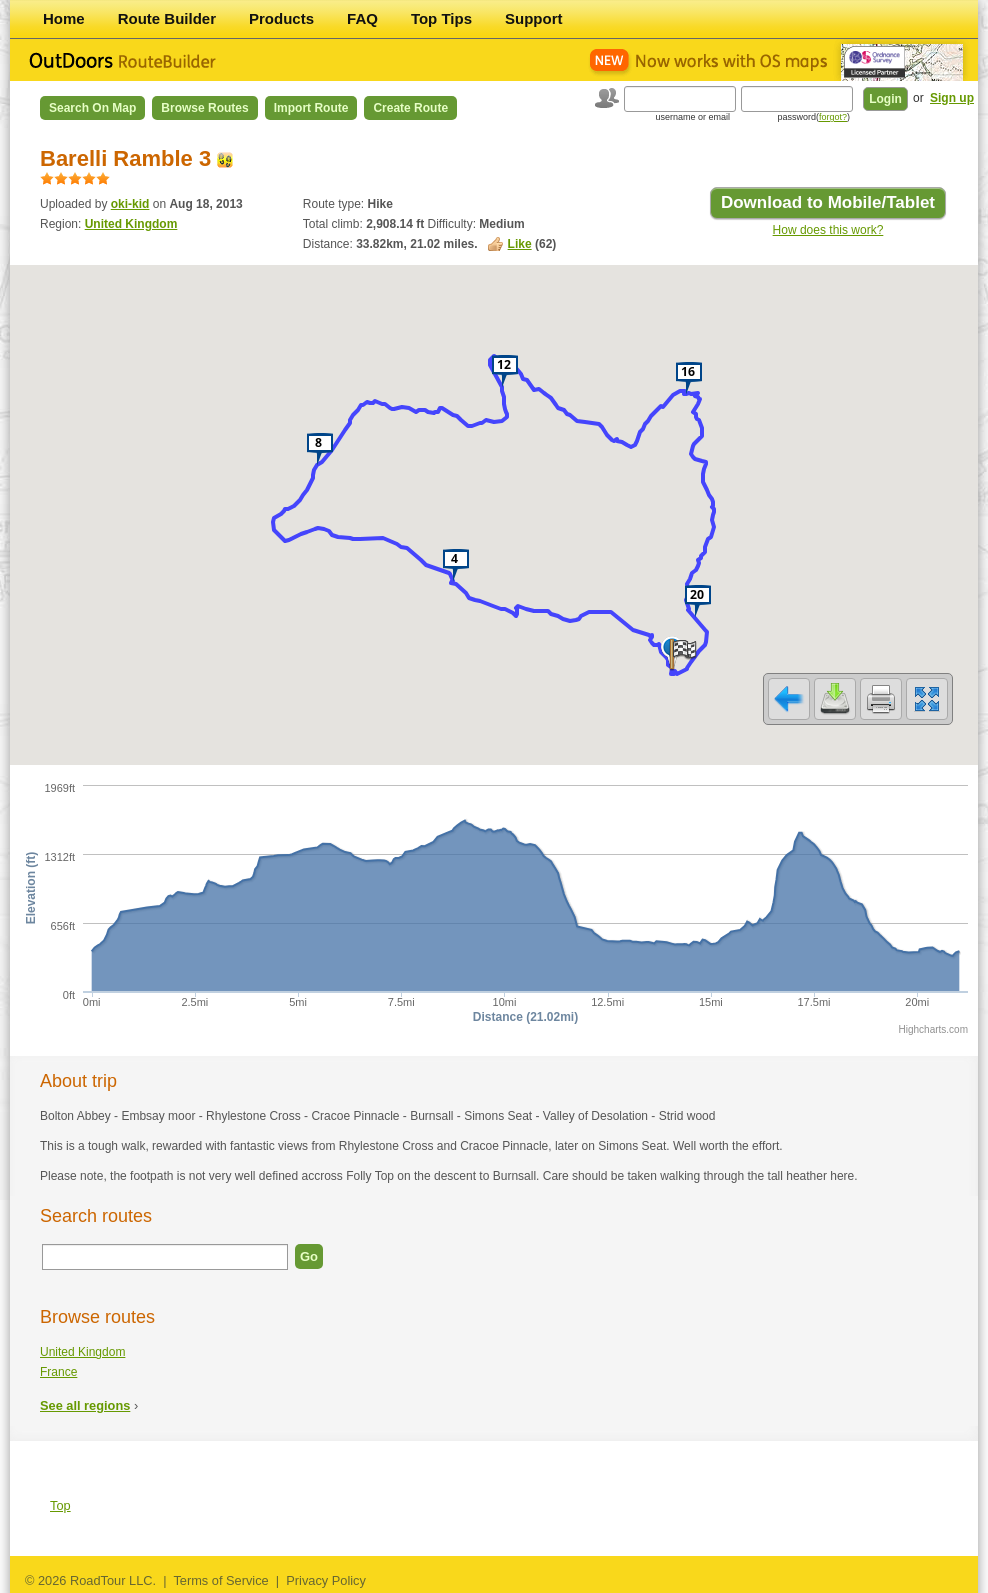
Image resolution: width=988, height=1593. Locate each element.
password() (813, 117)
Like (520, 244)
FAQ (362, 18)
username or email (692, 117)
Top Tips (441, 18)
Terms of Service (220, 1580)
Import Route (311, 108)
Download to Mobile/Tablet (828, 202)
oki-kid (130, 204)
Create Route (410, 108)
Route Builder (167, 18)
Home (64, 18)
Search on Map (92, 108)
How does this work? (828, 230)
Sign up (952, 98)
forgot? (833, 117)
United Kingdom (131, 224)
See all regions (85, 1405)
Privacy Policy (326, 1580)
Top (60, 1505)
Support (534, 18)
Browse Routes (204, 108)
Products (281, 18)
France (58, 1372)
